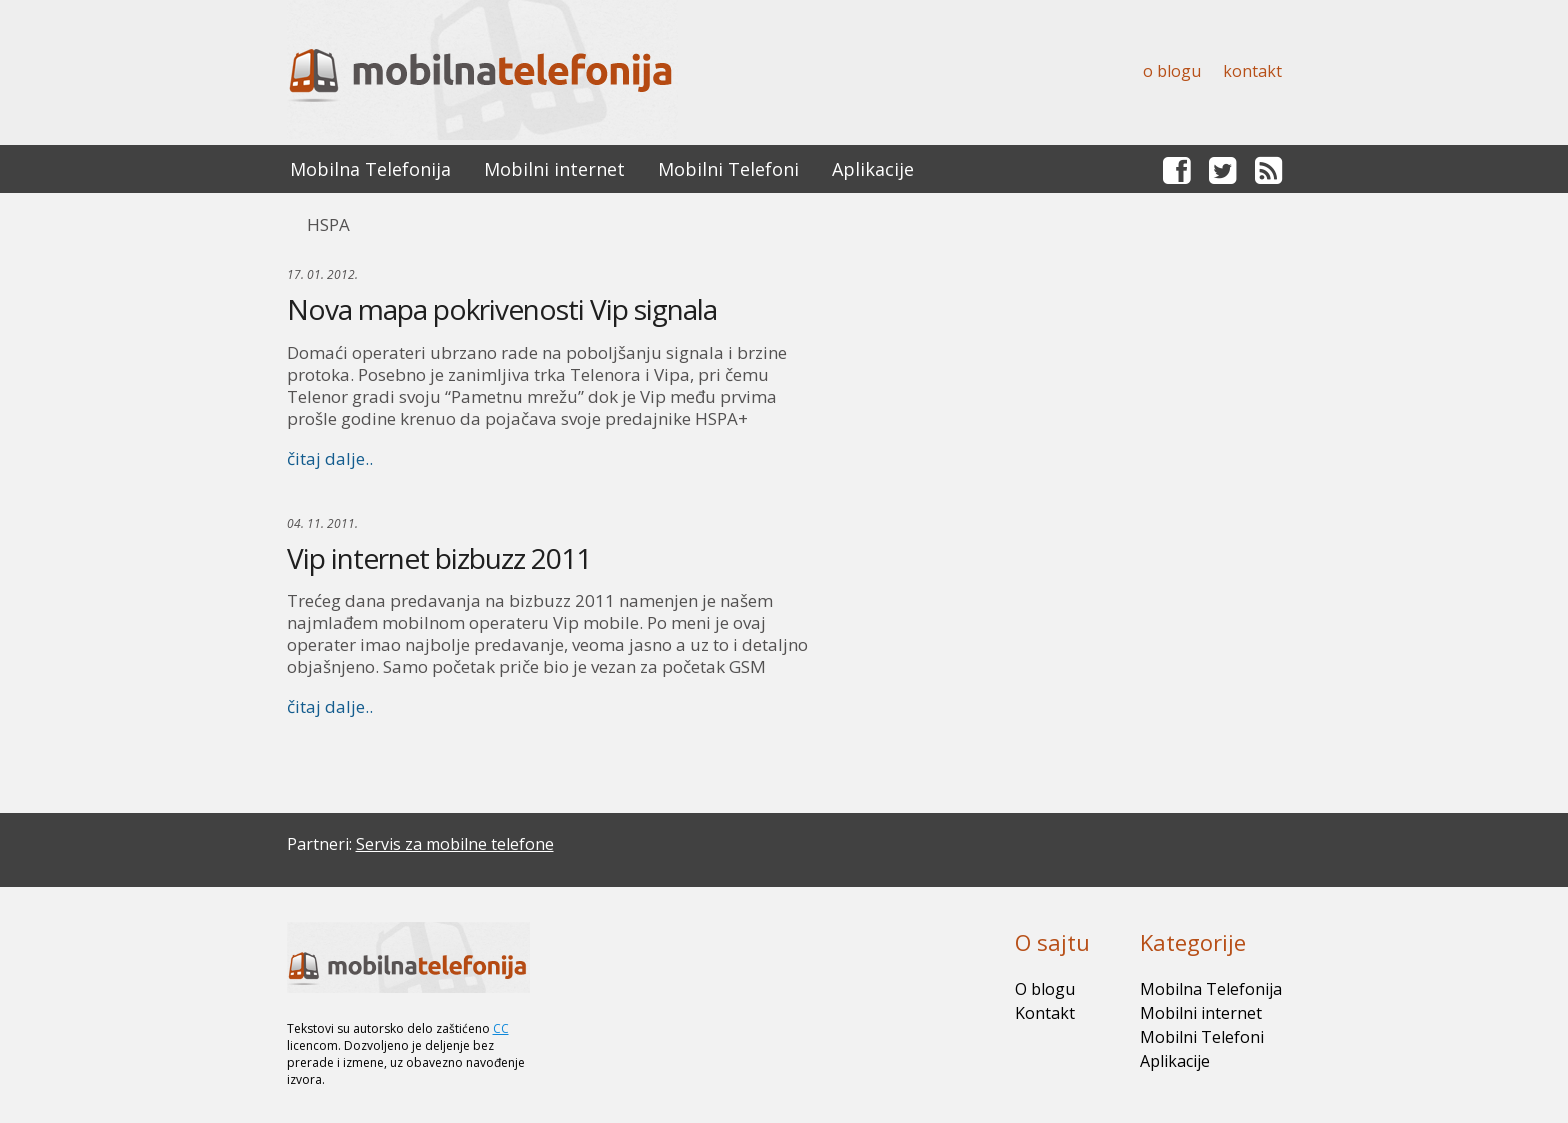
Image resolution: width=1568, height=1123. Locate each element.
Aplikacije (873, 169)
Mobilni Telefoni (728, 169)
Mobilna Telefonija (370, 169)
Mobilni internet (554, 169)
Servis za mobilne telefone (455, 844)
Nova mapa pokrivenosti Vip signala (502, 309)
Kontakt (1252, 71)
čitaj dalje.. (330, 458)
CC (501, 1028)
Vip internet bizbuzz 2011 (439, 558)
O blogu (1172, 71)
